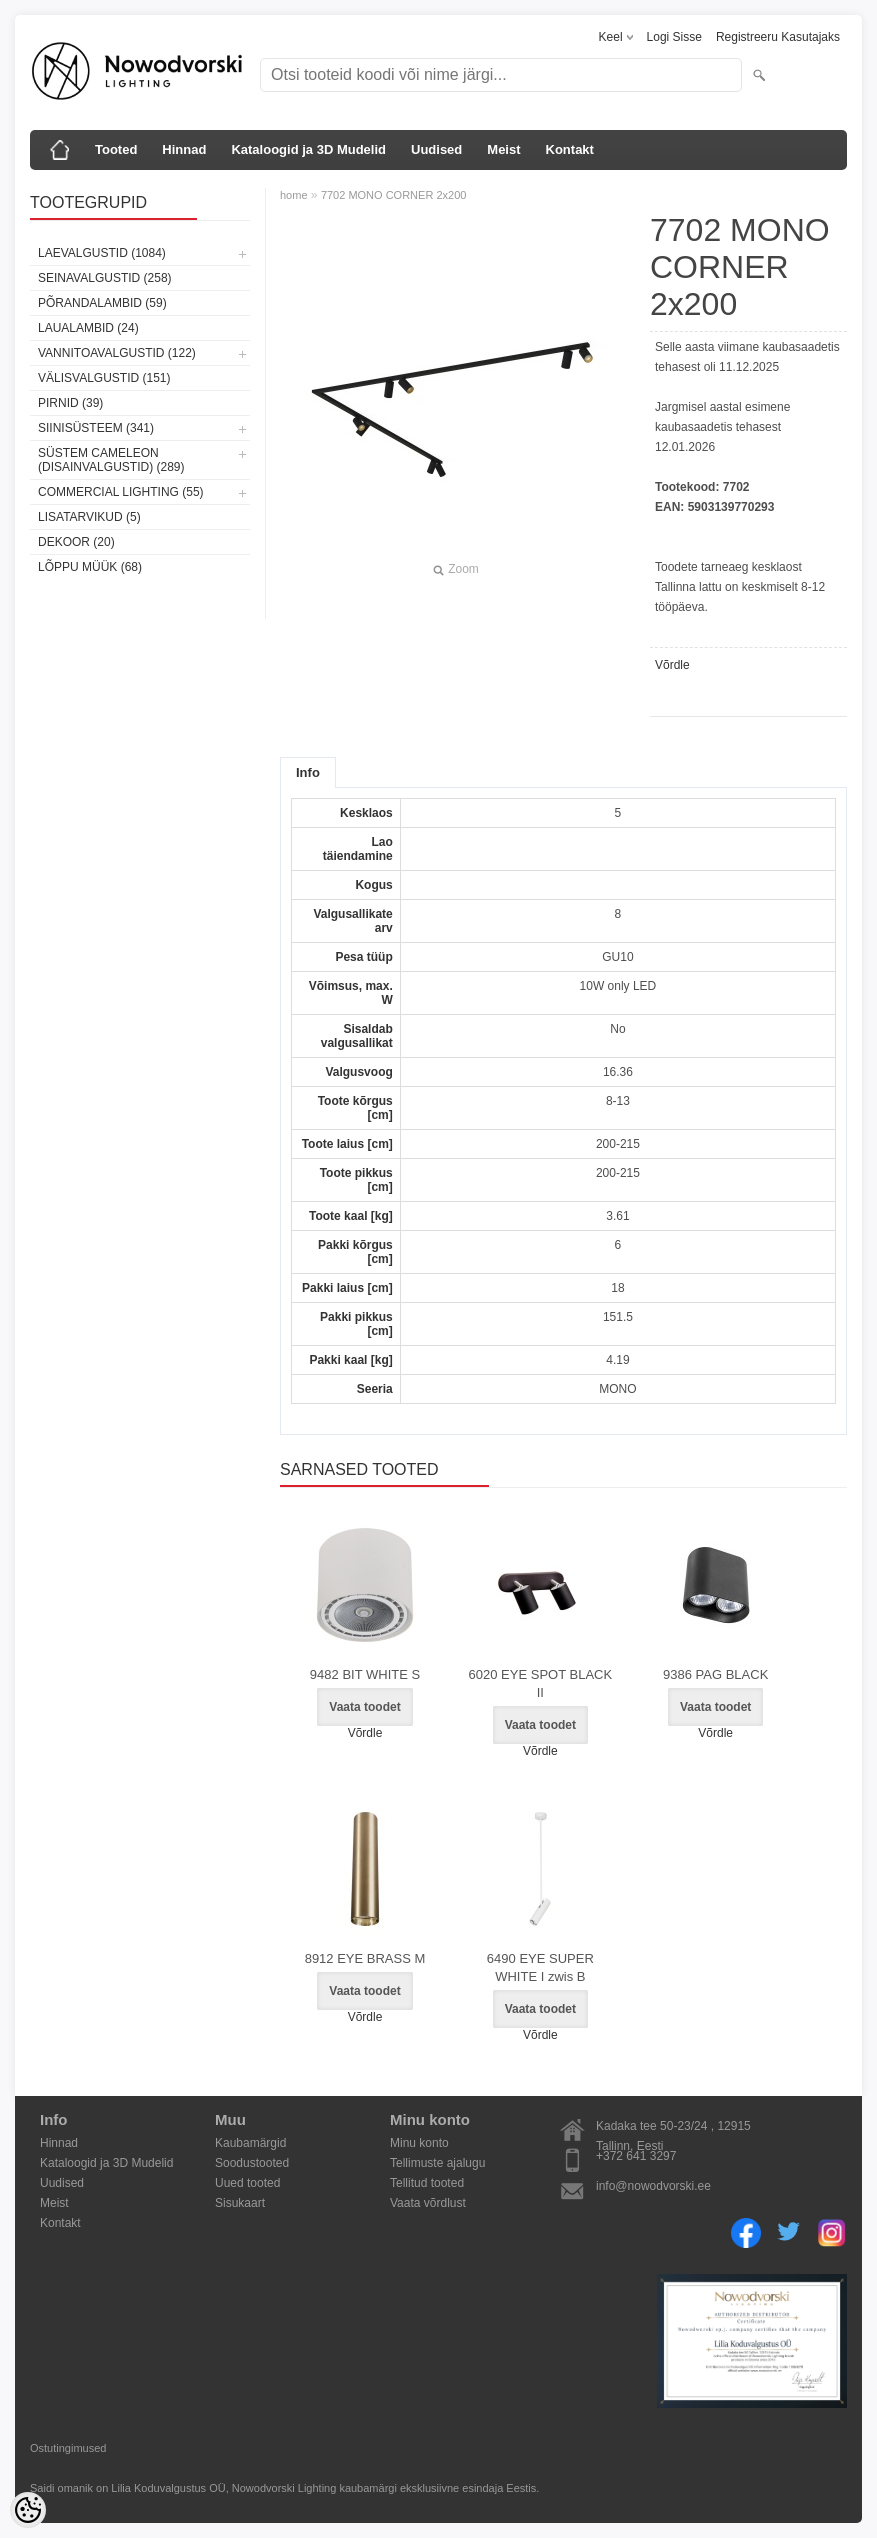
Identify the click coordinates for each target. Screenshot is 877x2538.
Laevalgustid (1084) (102, 253)
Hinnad (184, 149)
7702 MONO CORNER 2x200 (394, 195)
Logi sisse (674, 37)
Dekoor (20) (76, 542)
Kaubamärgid (250, 2143)
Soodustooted (252, 2163)
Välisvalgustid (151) (104, 378)
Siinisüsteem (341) (96, 428)
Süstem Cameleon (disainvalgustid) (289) (111, 460)
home (294, 195)
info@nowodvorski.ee (653, 2186)
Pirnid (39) (70, 403)
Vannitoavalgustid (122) (117, 353)
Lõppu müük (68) (90, 567)
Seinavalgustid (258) (105, 278)
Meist (503, 149)
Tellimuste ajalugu (437, 2163)
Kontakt (570, 149)
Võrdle (672, 665)
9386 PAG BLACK (715, 1674)
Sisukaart (240, 2203)
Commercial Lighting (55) (121, 492)
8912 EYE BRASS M (365, 1958)
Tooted (116, 149)
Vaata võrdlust (428, 2203)
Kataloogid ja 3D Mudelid (308, 149)
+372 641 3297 (636, 2156)
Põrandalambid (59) (102, 303)
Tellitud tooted (427, 2183)
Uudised (436, 149)
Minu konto (419, 2143)
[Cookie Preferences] (28, 2510)
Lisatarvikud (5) (89, 517)
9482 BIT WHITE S (365, 1674)
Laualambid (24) (88, 328)
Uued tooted (247, 2183)
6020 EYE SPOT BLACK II (541, 1683)
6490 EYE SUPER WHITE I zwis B (540, 1967)
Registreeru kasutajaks (778, 37)
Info (308, 772)
